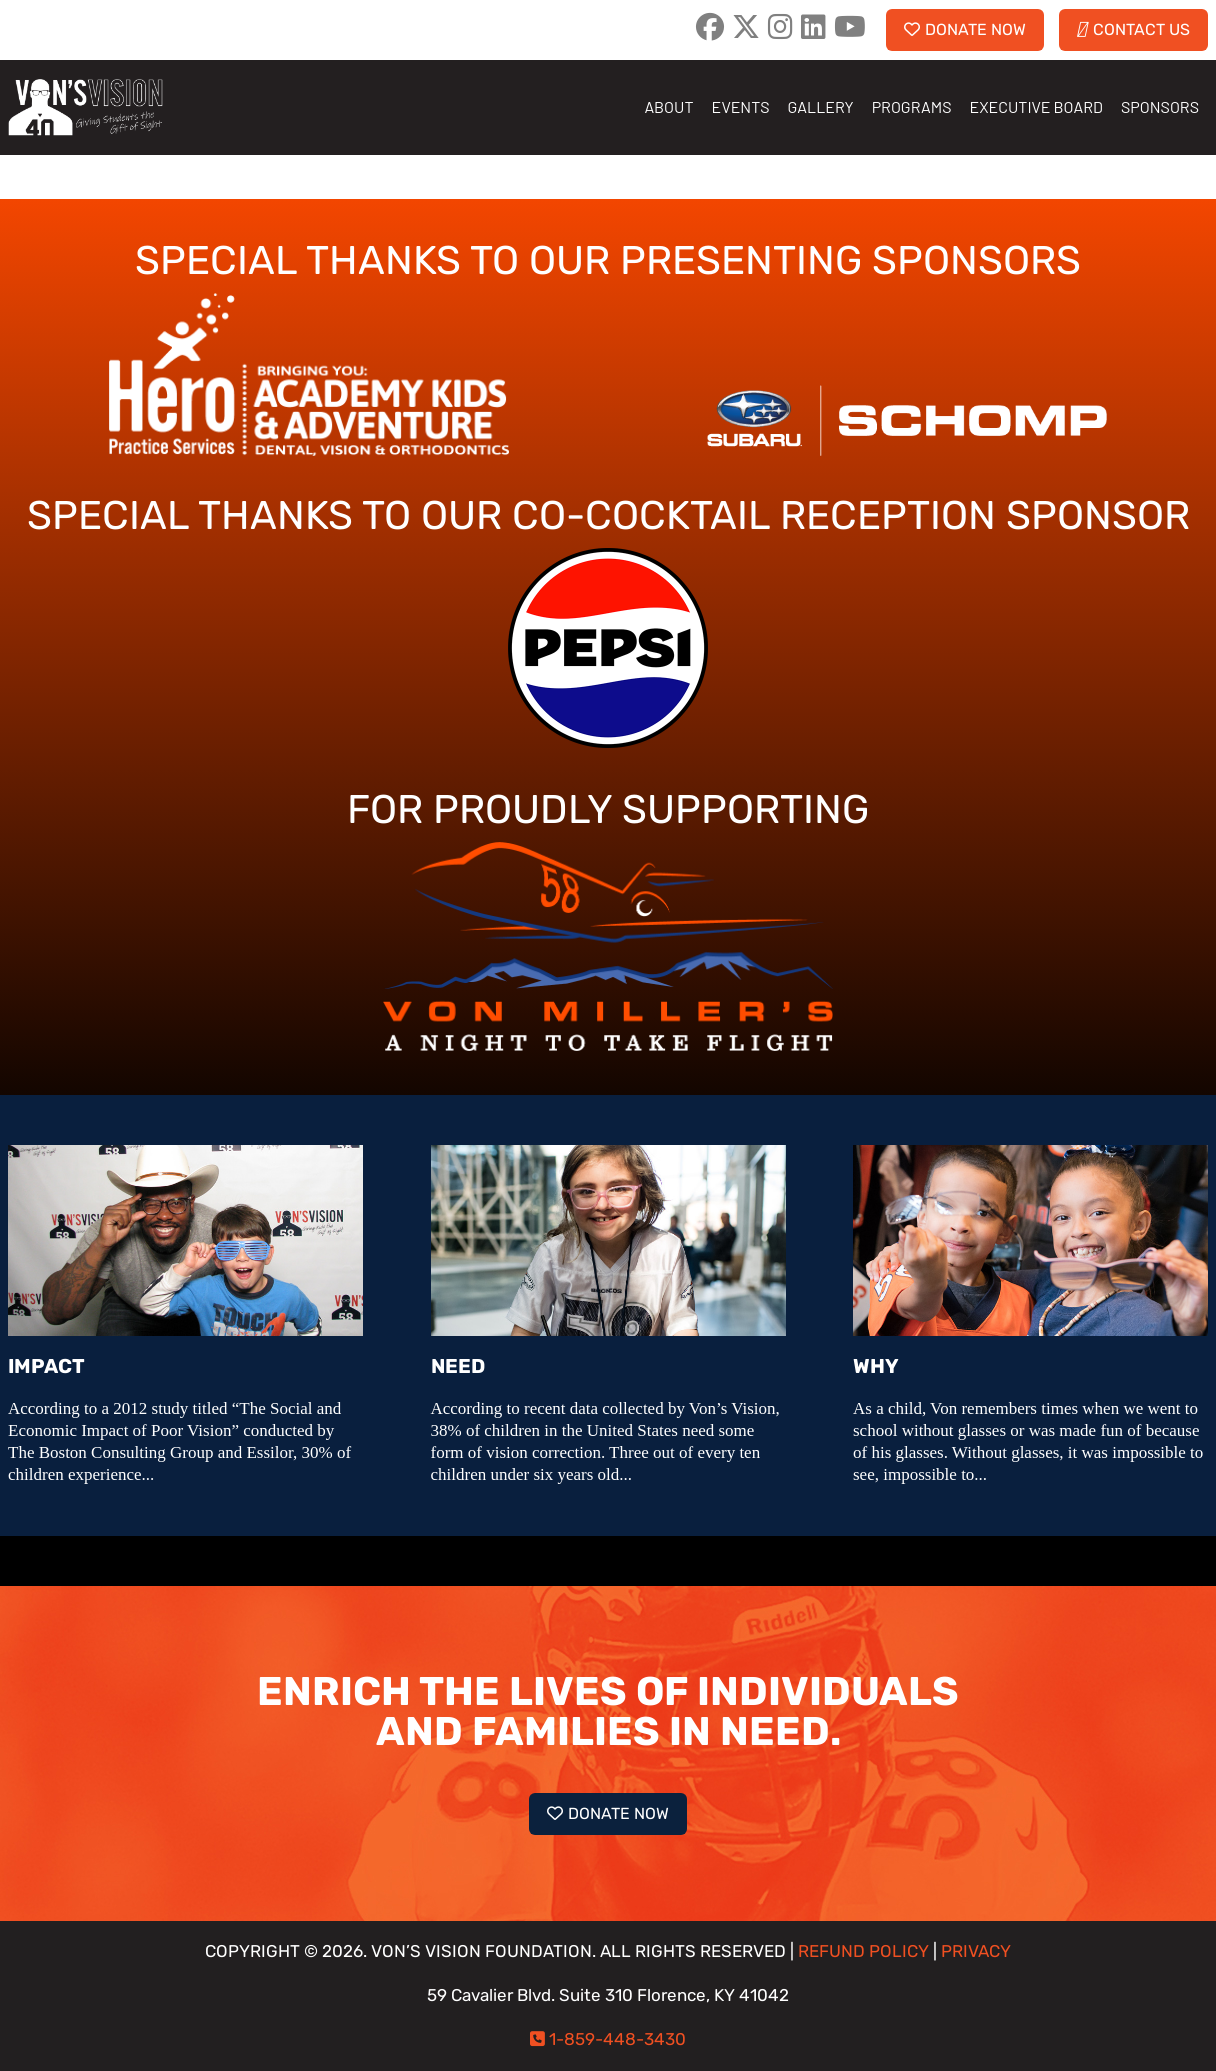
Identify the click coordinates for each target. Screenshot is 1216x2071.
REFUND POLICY (863, 1951)
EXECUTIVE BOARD (1036, 106)
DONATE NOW (965, 29)
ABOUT (668, 106)
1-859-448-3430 (617, 2039)
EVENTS (741, 106)
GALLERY (821, 106)
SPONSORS (1160, 106)
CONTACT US (1133, 29)
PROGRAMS (912, 106)
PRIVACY (976, 1951)
